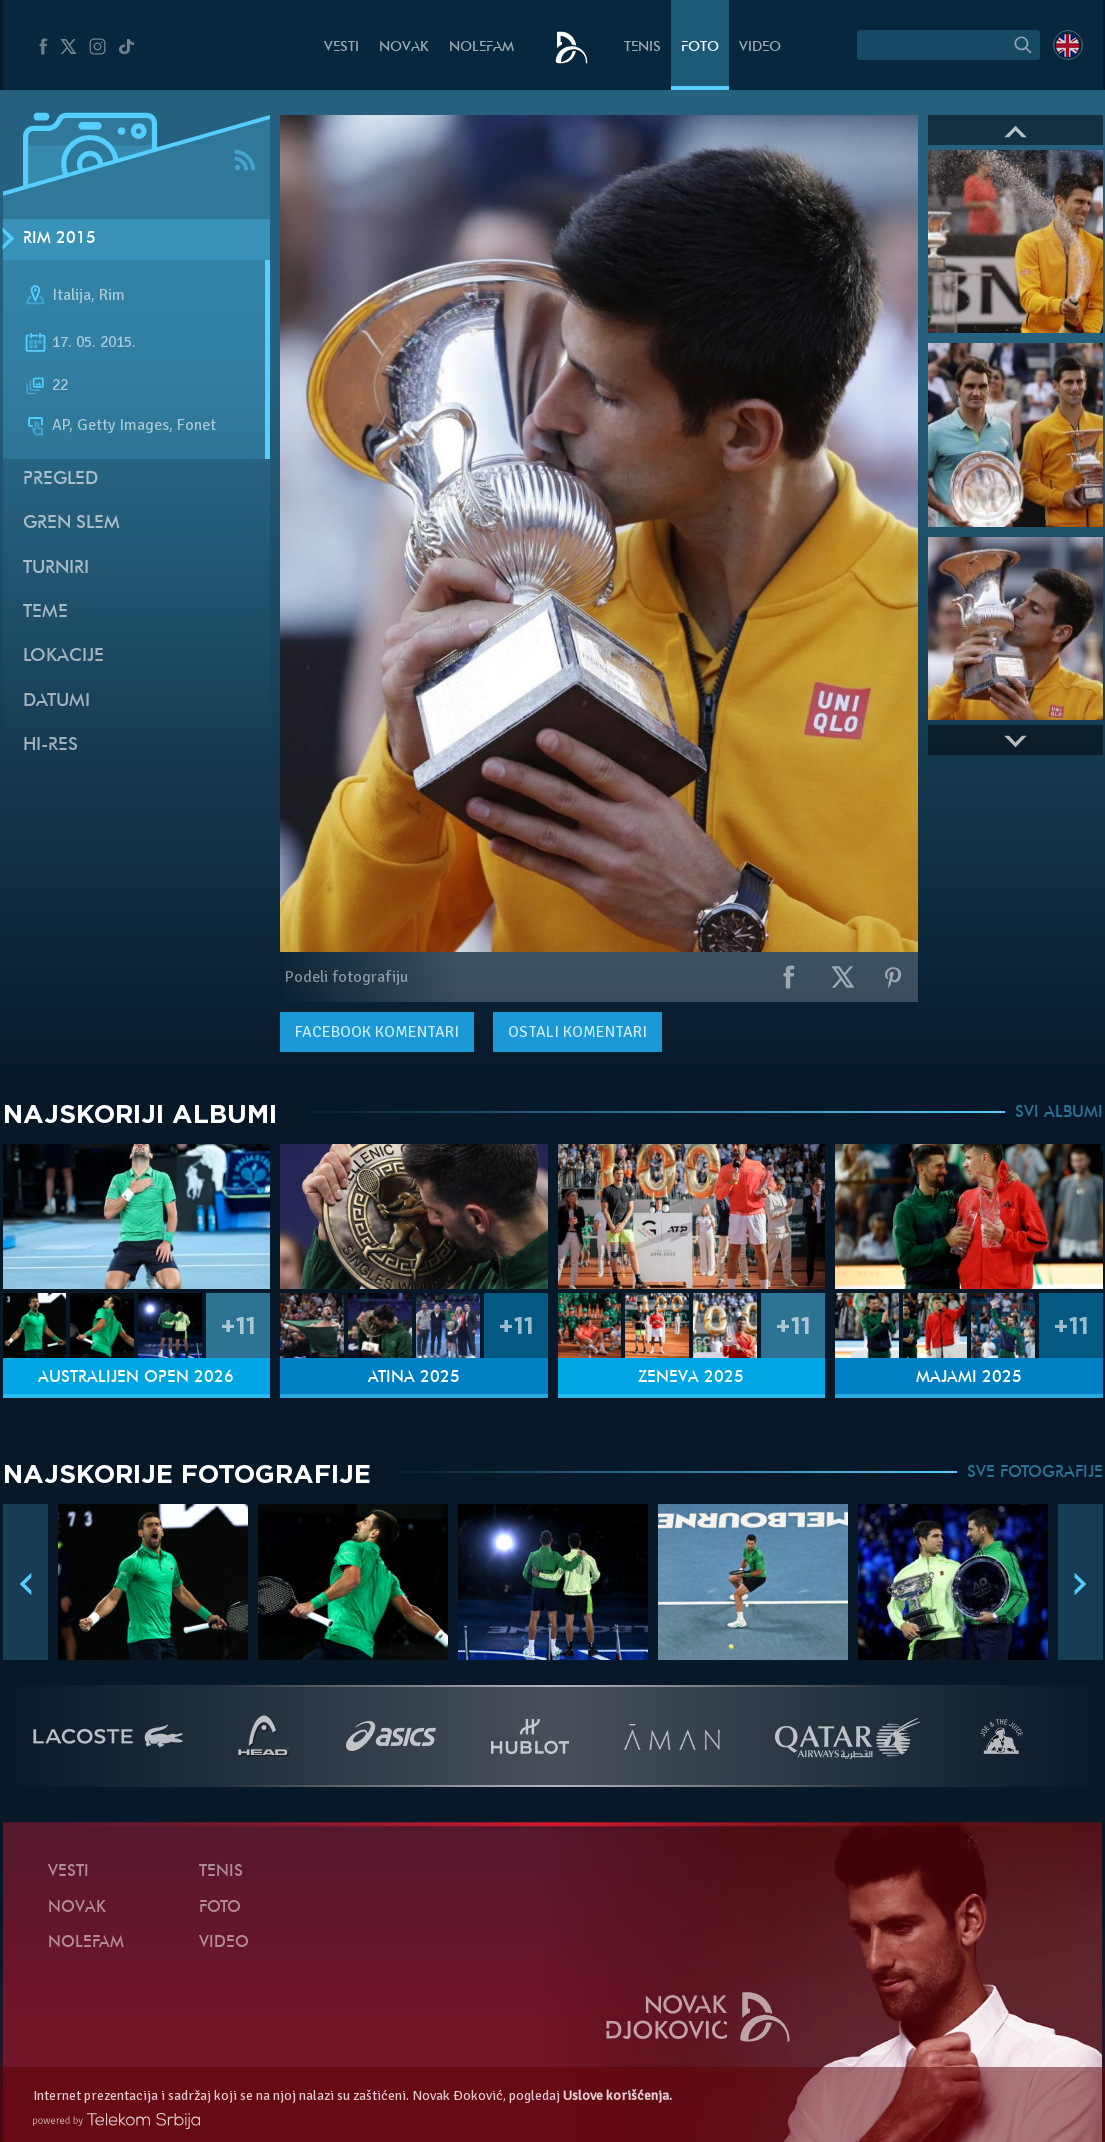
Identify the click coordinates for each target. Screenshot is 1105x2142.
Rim (112, 295)
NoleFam (481, 47)
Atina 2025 (414, 1378)
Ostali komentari (577, 1032)
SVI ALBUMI (1059, 1113)
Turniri (56, 568)
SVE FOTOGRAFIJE (1035, 1473)
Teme (45, 612)
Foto (700, 47)
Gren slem (71, 523)
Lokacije (63, 656)
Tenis (642, 47)
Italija (71, 295)
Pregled (60, 479)
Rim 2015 (59, 239)
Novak (404, 47)
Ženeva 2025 (691, 1378)
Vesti (341, 47)
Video (760, 47)
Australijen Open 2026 (136, 1378)
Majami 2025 (969, 1378)
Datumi (56, 701)
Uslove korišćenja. (617, 2095)
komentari (377, 1032)
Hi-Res (50, 745)
